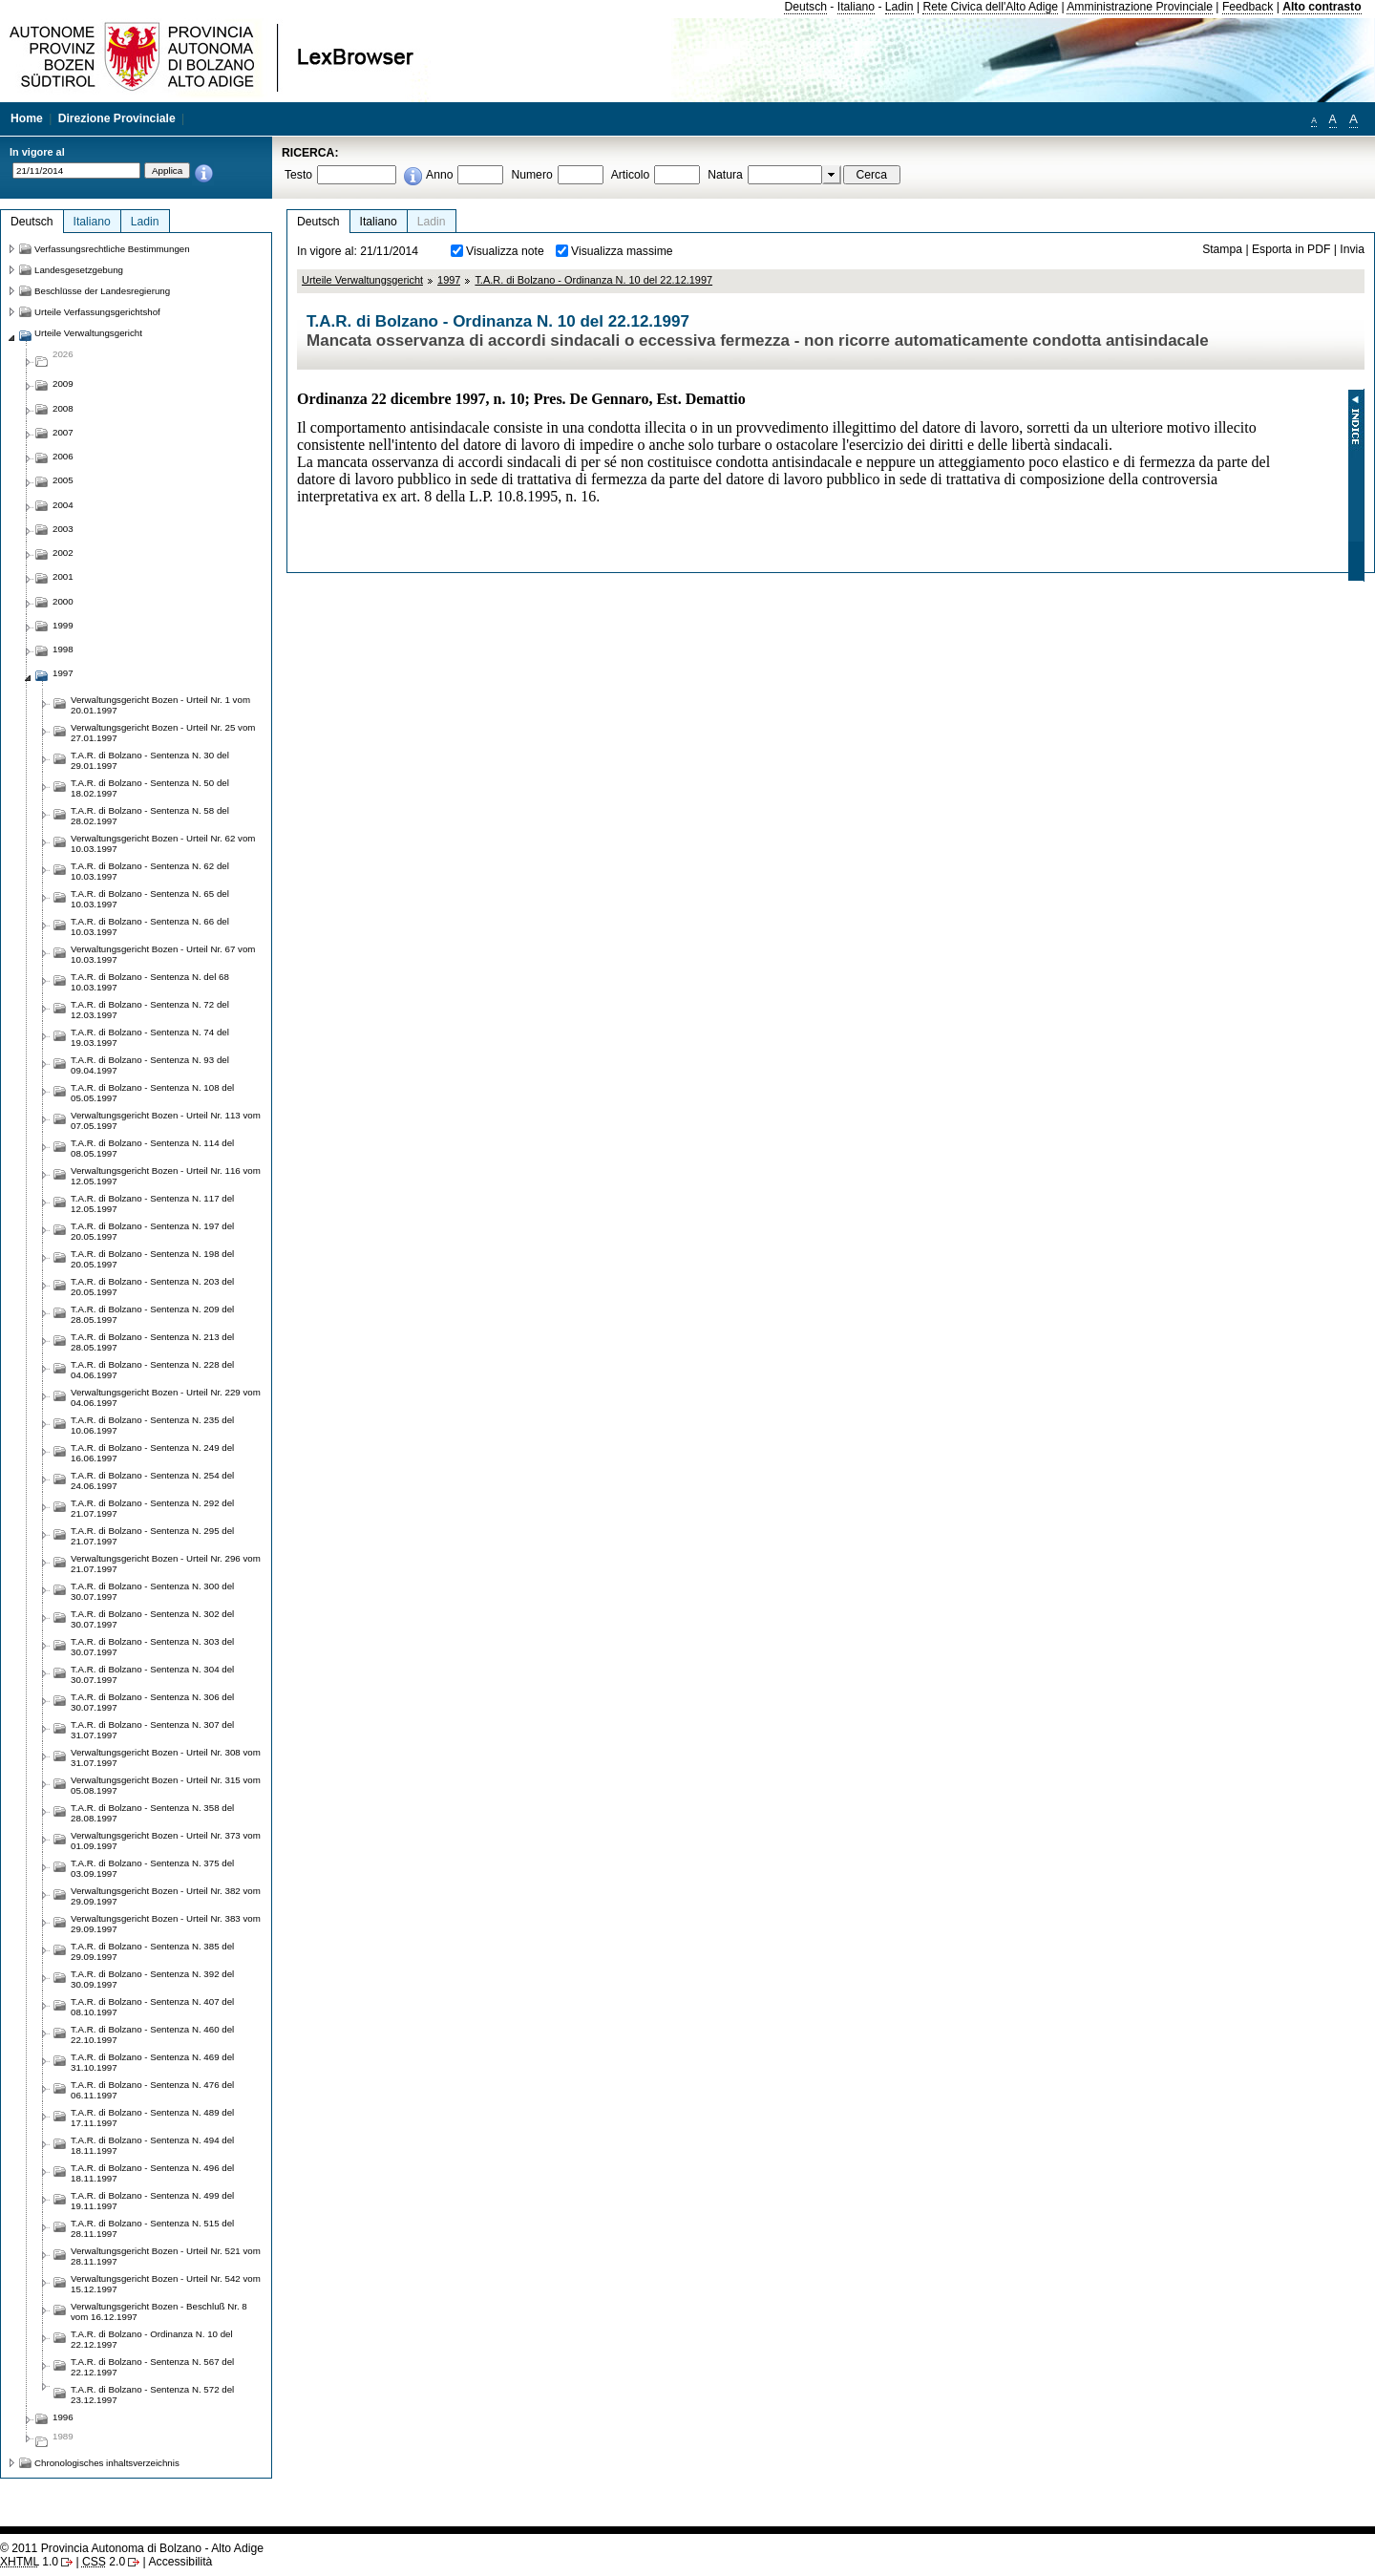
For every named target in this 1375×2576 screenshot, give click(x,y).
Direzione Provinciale (117, 118)
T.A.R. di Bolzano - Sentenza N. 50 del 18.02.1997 (150, 787)
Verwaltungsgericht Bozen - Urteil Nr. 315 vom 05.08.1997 (166, 1785)
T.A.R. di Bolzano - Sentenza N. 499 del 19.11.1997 (152, 2200)
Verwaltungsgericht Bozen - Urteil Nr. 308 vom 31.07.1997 (166, 1757)
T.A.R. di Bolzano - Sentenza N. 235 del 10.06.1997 (152, 1425)
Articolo (630, 174)
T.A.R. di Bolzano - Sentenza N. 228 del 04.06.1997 (152, 1369)
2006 (63, 456)
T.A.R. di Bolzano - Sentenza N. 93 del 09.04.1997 (150, 1064)
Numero (531, 174)
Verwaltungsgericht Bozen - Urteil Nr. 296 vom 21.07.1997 (166, 1563)
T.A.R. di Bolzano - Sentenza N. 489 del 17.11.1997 (152, 2117)
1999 (63, 625)
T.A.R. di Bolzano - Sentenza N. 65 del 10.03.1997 (150, 898)
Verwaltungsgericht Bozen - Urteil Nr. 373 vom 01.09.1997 (166, 1840)
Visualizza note (505, 251)
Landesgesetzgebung (78, 270)
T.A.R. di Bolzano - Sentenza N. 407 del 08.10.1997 (152, 2006)
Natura (725, 174)
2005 (63, 480)
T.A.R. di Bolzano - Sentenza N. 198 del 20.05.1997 (152, 1258)
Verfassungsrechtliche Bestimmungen (112, 249)
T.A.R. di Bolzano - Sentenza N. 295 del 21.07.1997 (152, 1535)
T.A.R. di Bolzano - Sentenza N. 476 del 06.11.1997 (152, 2089)
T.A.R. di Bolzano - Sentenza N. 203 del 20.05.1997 (152, 1286)
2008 (63, 408)
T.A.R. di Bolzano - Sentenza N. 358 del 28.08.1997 (152, 1812)
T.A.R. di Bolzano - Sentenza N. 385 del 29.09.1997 (152, 1951)
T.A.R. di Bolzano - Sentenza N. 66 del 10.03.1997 (150, 926)
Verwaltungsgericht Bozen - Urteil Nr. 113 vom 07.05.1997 (166, 1120)
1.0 (29, 2561)
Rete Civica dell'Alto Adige (990, 6)
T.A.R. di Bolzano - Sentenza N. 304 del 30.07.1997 (152, 1674)
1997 (448, 280)
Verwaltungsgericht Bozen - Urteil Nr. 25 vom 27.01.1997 (163, 732)
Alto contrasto (1321, 6)
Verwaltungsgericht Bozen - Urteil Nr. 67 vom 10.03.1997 (163, 954)
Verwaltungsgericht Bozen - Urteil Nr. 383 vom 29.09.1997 (166, 1923)
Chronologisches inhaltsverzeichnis (107, 2463)
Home (27, 118)
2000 (63, 601)
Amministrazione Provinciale (1140, 6)
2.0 (103, 2561)
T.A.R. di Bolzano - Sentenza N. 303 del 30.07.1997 (152, 1646)
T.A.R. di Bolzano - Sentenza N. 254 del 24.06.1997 (152, 1480)
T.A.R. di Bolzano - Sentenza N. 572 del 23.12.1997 (152, 2394)
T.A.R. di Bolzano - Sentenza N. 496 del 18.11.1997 (152, 2172)
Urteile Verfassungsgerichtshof (97, 312)
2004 (63, 505)
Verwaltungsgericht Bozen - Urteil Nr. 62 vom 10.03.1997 (163, 843)
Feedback (1247, 6)
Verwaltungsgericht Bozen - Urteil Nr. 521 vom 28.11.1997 (166, 2256)
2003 (63, 528)
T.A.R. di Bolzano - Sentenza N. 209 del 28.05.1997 (152, 1314)
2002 (63, 552)
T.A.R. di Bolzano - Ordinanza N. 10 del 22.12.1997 (593, 280)
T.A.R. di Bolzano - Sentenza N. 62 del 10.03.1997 (150, 871)
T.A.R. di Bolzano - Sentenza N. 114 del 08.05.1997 (152, 1148)
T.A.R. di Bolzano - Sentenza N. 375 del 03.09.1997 (152, 1868)
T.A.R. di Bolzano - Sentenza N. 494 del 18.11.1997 (152, 2145)
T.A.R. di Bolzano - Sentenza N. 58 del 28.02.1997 (150, 815)
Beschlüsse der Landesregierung (102, 291)
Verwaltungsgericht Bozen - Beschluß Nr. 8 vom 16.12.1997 (159, 2311)
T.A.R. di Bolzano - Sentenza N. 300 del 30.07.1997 (152, 1591)
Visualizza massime (622, 251)
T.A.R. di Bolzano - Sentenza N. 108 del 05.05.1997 (152, 1092)
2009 (63, 383)
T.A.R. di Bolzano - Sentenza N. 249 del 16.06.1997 (152, 1452)
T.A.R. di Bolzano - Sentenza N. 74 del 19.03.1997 (150, 1037)
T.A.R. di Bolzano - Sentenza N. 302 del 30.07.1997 (152, 1618)
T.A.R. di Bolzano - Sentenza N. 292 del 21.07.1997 (152, 1508)
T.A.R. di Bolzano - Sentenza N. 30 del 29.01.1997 (150, 760)
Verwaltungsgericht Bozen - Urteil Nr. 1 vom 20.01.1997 (160, 704)
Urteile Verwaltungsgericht (362, 280)
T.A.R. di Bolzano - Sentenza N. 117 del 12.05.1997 (152, 1203)
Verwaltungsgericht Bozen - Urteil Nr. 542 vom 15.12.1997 (166, 2283)
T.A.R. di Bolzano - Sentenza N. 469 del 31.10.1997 (152, 2062)
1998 (63, 649)
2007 (63, 432)
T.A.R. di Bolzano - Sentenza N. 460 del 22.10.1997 (152, 2034)
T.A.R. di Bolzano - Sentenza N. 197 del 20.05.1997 (152, 1231)
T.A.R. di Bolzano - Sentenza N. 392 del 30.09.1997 (152, 1979)
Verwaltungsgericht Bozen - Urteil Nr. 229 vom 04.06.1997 (166, 1397)
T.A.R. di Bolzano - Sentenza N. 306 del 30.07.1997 (152, 1702)
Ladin (899, 6)
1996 (63, 2417)
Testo (298, 174)
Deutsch (805, 6)
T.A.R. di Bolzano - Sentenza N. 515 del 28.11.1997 (152, 2228)
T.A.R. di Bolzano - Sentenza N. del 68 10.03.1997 (150, 981)
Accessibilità (180, 2561)
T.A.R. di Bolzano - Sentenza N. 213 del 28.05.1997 (152, 1341)
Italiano (856, 6)
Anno (439, 174)
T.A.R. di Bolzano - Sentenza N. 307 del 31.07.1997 (152, 1729)
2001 (63, 576)
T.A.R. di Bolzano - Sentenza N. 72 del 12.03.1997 (150, 1009)
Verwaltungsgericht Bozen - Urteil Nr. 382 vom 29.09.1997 (166, 1895)
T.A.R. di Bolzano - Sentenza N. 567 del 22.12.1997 (152, 2366)
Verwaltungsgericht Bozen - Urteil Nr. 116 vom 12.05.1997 (166, 1175)
